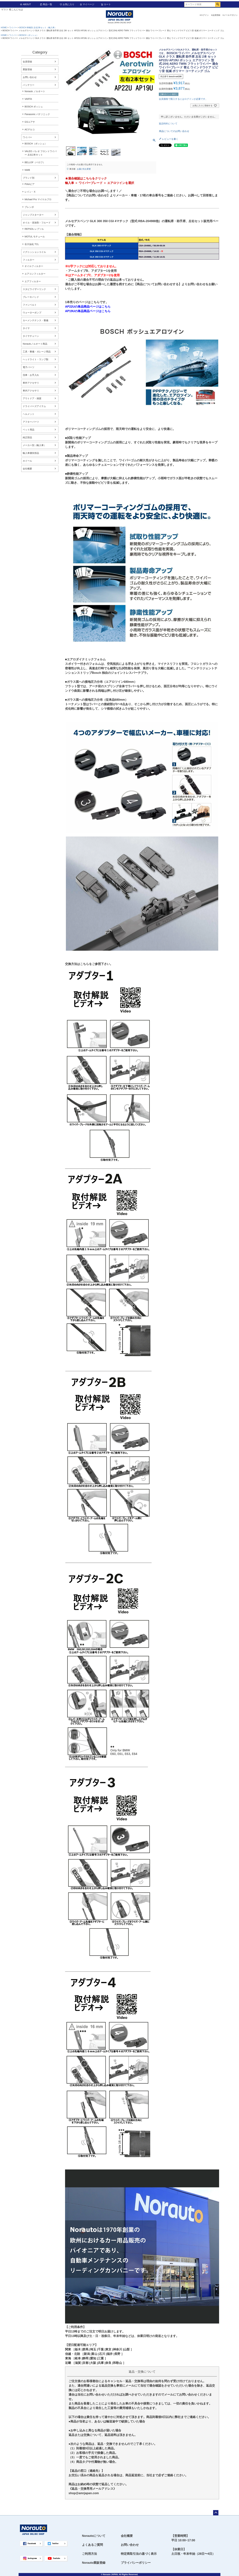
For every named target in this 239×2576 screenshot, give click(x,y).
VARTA (28, 99)
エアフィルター (33, 281)
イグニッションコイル (34, 252)
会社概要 (27, 468)
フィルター (28, 259)
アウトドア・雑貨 (32, 398)
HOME (4, 27)
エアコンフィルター (35, 273)
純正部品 (27, 437)
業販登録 (27, 69)
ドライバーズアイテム (34, 406)
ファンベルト (30, 304)
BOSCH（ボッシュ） (28, 35)
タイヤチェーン (31, 336)
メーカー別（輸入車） (34, 445)
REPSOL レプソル (34, 229)
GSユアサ (30, 122)
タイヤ (26, 328)
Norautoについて (93, 2535)
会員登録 (216, 15)
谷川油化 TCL (32, 244)
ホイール (27, 460)
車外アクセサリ (31, 382)
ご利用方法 (89, 2553)
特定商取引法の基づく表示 (139, 2553)
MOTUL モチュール (35, 236)
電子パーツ (28, 367)
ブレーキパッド (31, 297)
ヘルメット (28, 414)
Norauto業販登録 (93, 2562)
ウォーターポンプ (32, 312)
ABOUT (25, 4)
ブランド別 (28, 177)
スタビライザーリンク (34, 289)
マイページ (87, 4)
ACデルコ (30, 129)
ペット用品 (28, 429)
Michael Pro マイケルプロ (38, 199)
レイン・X (30, 191)
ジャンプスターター (33, 214)
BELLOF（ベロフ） (35, 162)
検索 (217, 4)
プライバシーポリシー (136, 2562)
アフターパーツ (31, 421)
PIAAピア (30, 184)
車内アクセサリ (31, 390)
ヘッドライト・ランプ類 (35, 359)
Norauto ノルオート (35, 91)
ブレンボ (29, 207)
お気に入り (67, 4)
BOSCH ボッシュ (34, 106)
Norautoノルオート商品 (35, 343)
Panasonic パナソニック (37, 114)
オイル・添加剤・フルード (37, 222)
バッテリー (28, 85)
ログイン (205, 15)
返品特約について (168, 123)
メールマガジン (231, 15)
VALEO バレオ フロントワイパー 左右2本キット (41, 153)
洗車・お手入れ (31, 375)
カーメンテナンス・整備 (35, 320)
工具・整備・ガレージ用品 (37, 351)
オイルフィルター (34, 266)
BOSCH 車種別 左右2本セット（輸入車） (37, 27)
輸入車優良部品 (31, 453)
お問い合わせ (30, 77)
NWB (27, 170)
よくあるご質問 (92, 2544)
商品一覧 (46, 4)
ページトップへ (215, 2512)
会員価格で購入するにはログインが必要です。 (183, 99)
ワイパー (13, 27)
